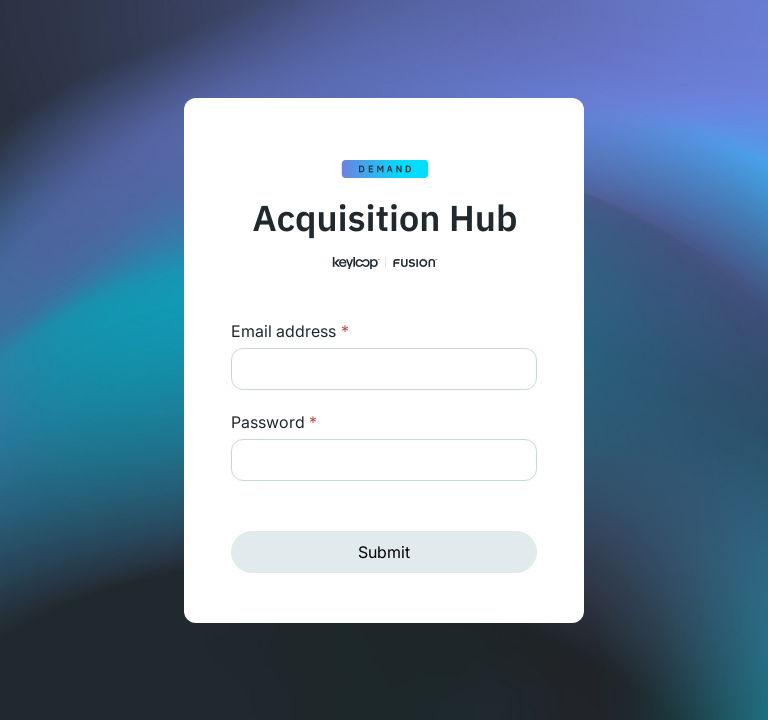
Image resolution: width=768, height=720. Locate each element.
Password (274, 422)
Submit (384, 552)
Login (342, 331)
